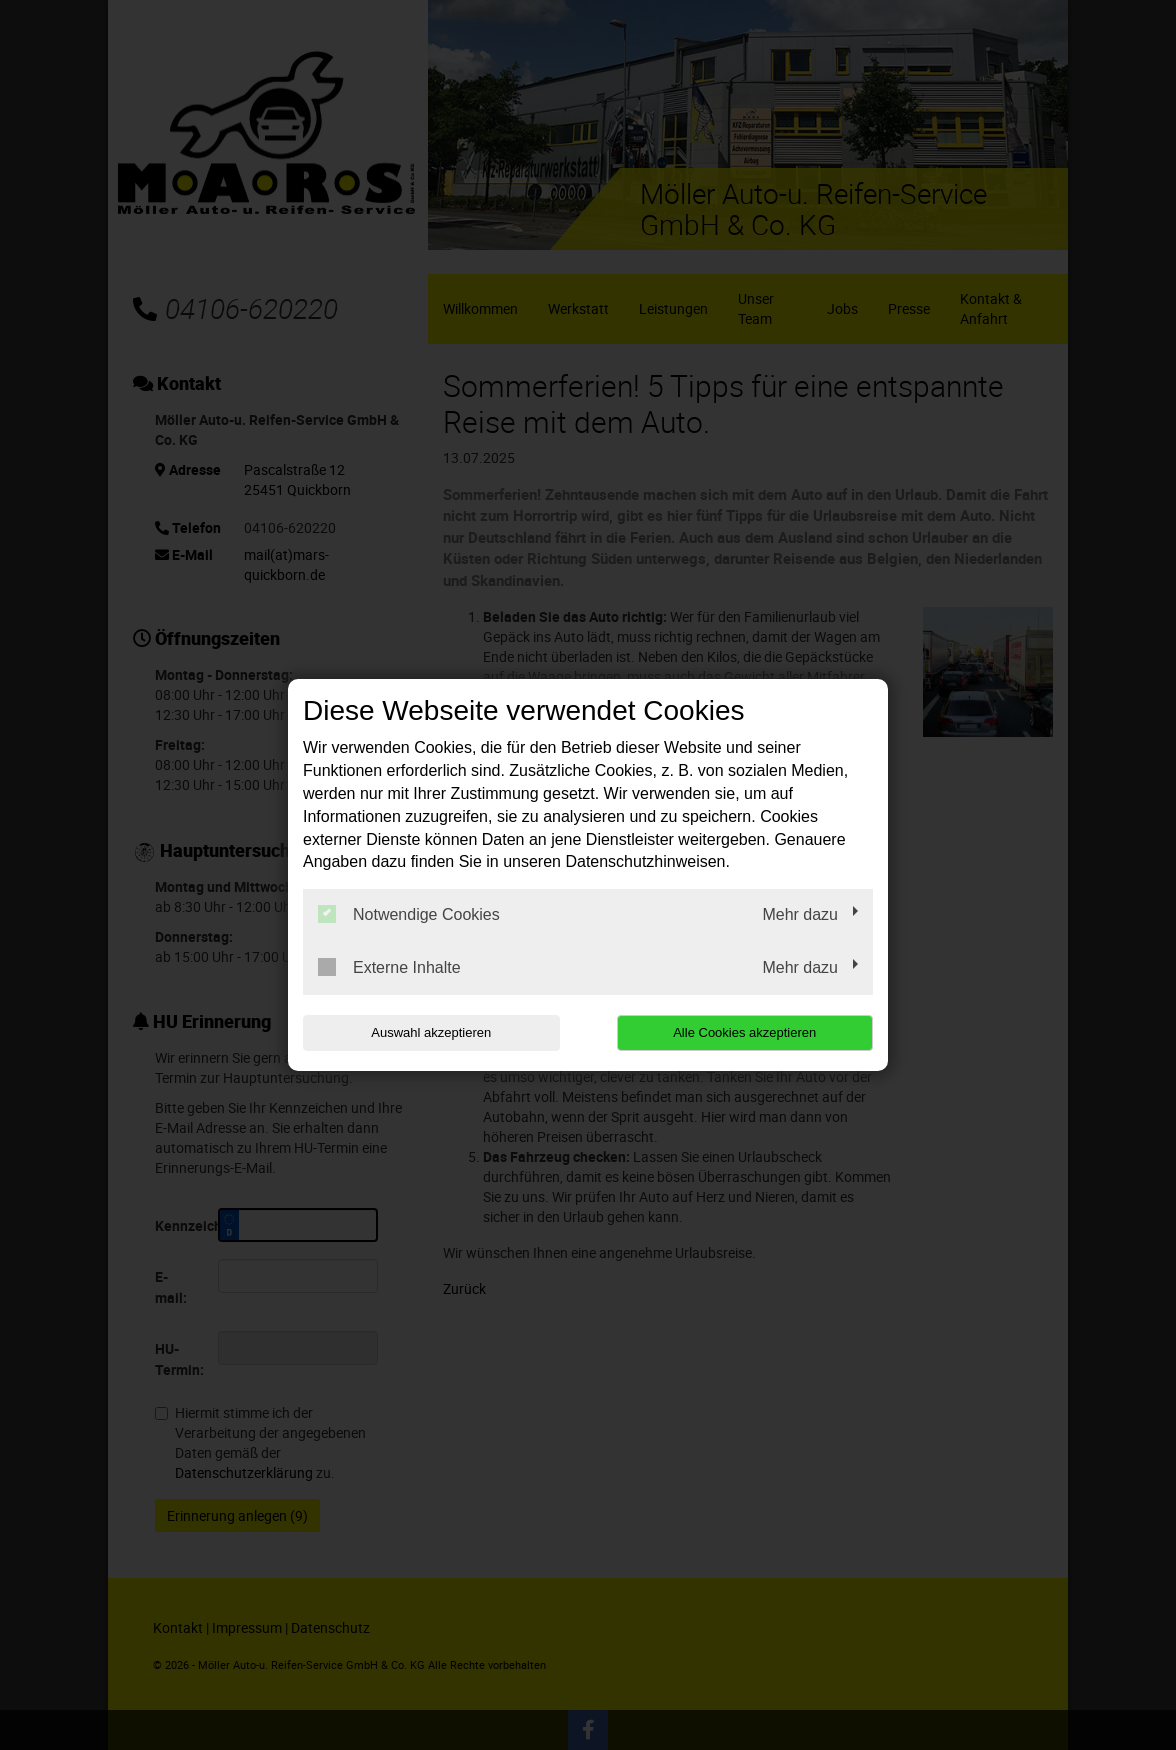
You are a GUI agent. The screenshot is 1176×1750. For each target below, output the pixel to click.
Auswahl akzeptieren (431, 1032)
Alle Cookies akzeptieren (744, 1032)
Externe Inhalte (389, 967)
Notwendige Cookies (409, 914)
